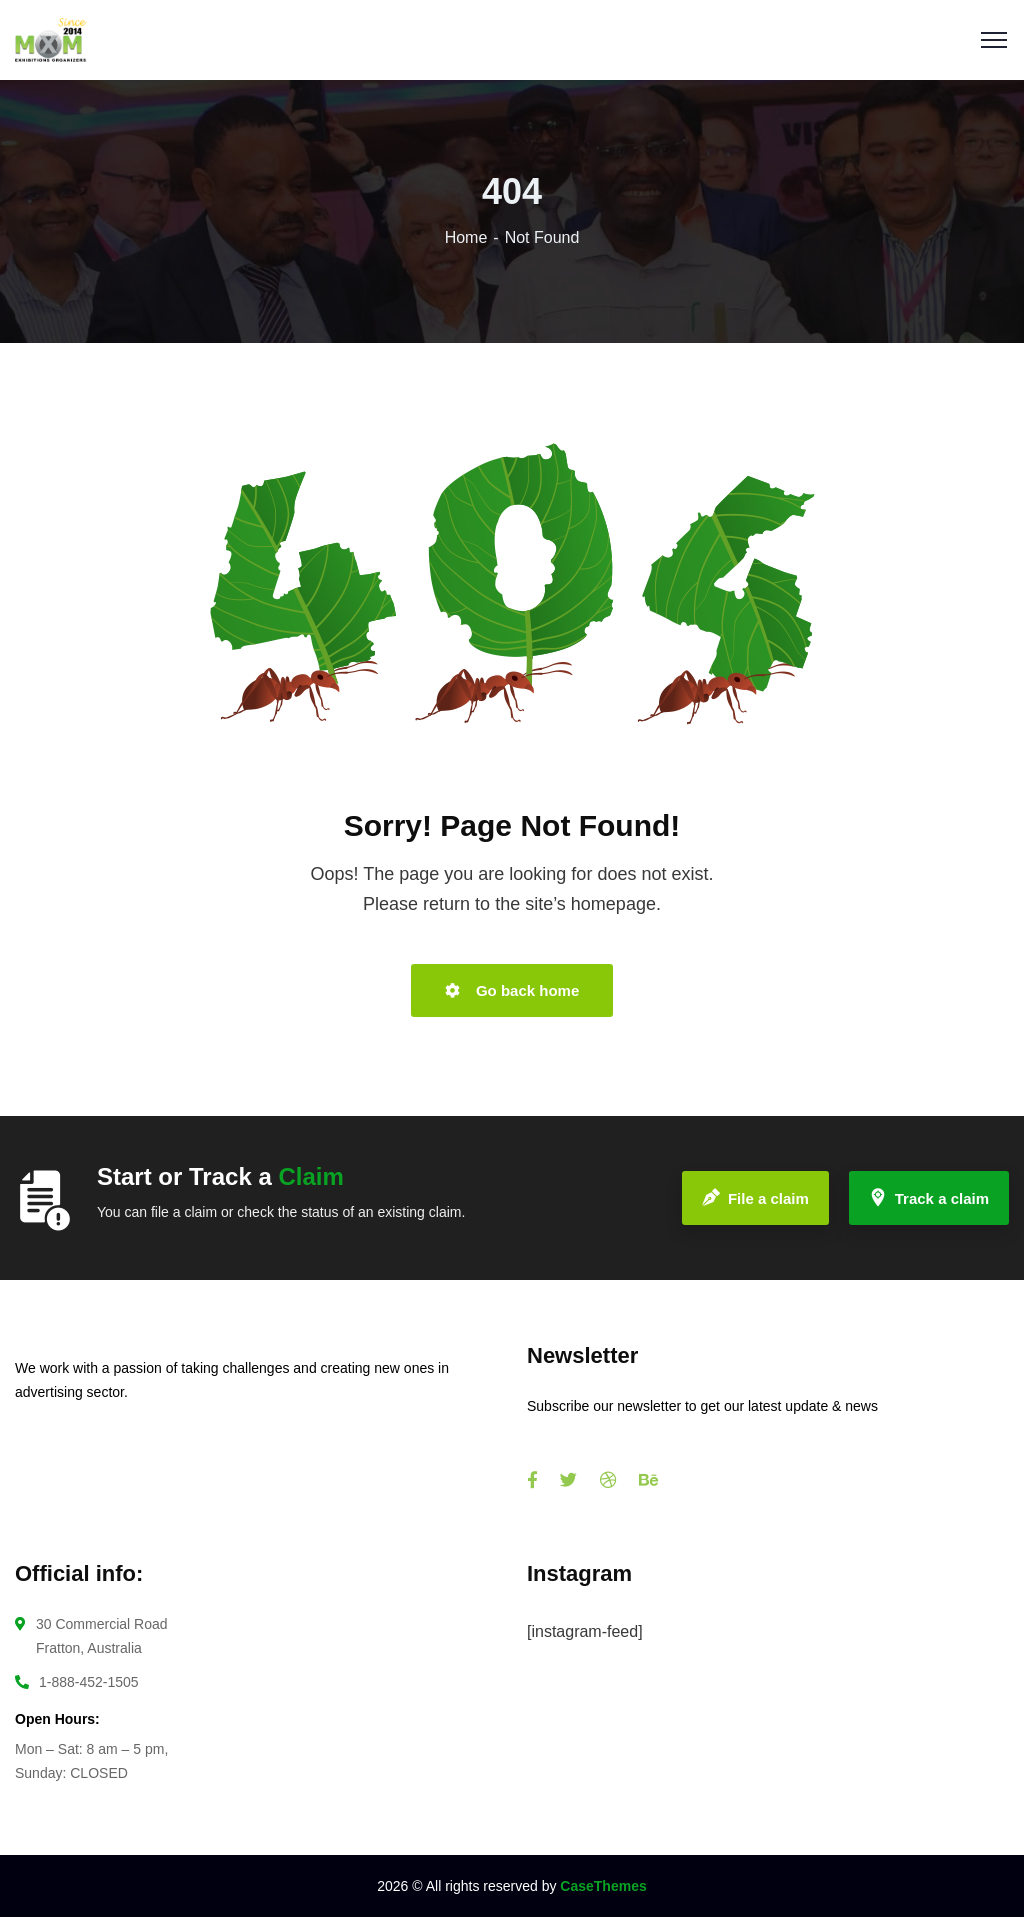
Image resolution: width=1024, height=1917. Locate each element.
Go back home (512, 990)
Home (466, 237)
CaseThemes (603, 1886)
